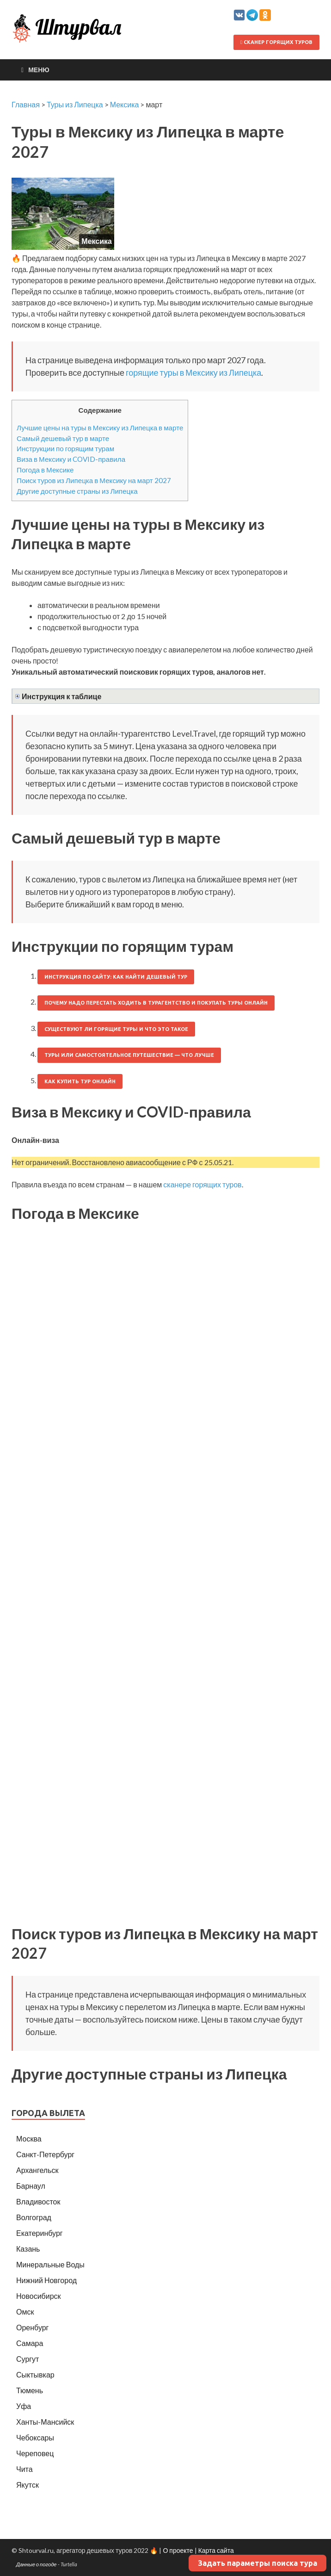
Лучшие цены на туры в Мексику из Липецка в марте (100, 427)
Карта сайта (216, 2550)
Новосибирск (38, 2295)
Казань (28, 2248)
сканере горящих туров (202, 1184)
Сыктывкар (35, 2374)
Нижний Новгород (46, 2280)
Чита (24, 2468)
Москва (29, 2138)
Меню (38, 70)
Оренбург (32, 2327)
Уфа (23, 2406)
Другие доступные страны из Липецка (77, 491)
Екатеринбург (39, 2232)
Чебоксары (35, 2437)
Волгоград (33, 2217)
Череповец (35, 2453)
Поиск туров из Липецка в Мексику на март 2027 (94, 480)
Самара (29, 2343)
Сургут (27, 2358)
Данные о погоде (36, 2564)
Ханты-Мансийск (45, 2421)
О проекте (178, 2550)
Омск (25, 2311)
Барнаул (30, 2185)
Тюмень (29, 2390)
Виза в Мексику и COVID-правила (71, 459)
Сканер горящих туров (276, 42)
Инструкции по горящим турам (65, 448)
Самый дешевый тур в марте (63, 438)
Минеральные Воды (50, 2264)
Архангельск (37, 2170)
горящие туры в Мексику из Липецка (193, 372)
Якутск (27, 2484)
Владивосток (38, 2201)
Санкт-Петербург (45, 2154)
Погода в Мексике (45, 470)
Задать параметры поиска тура (257, 2563)
